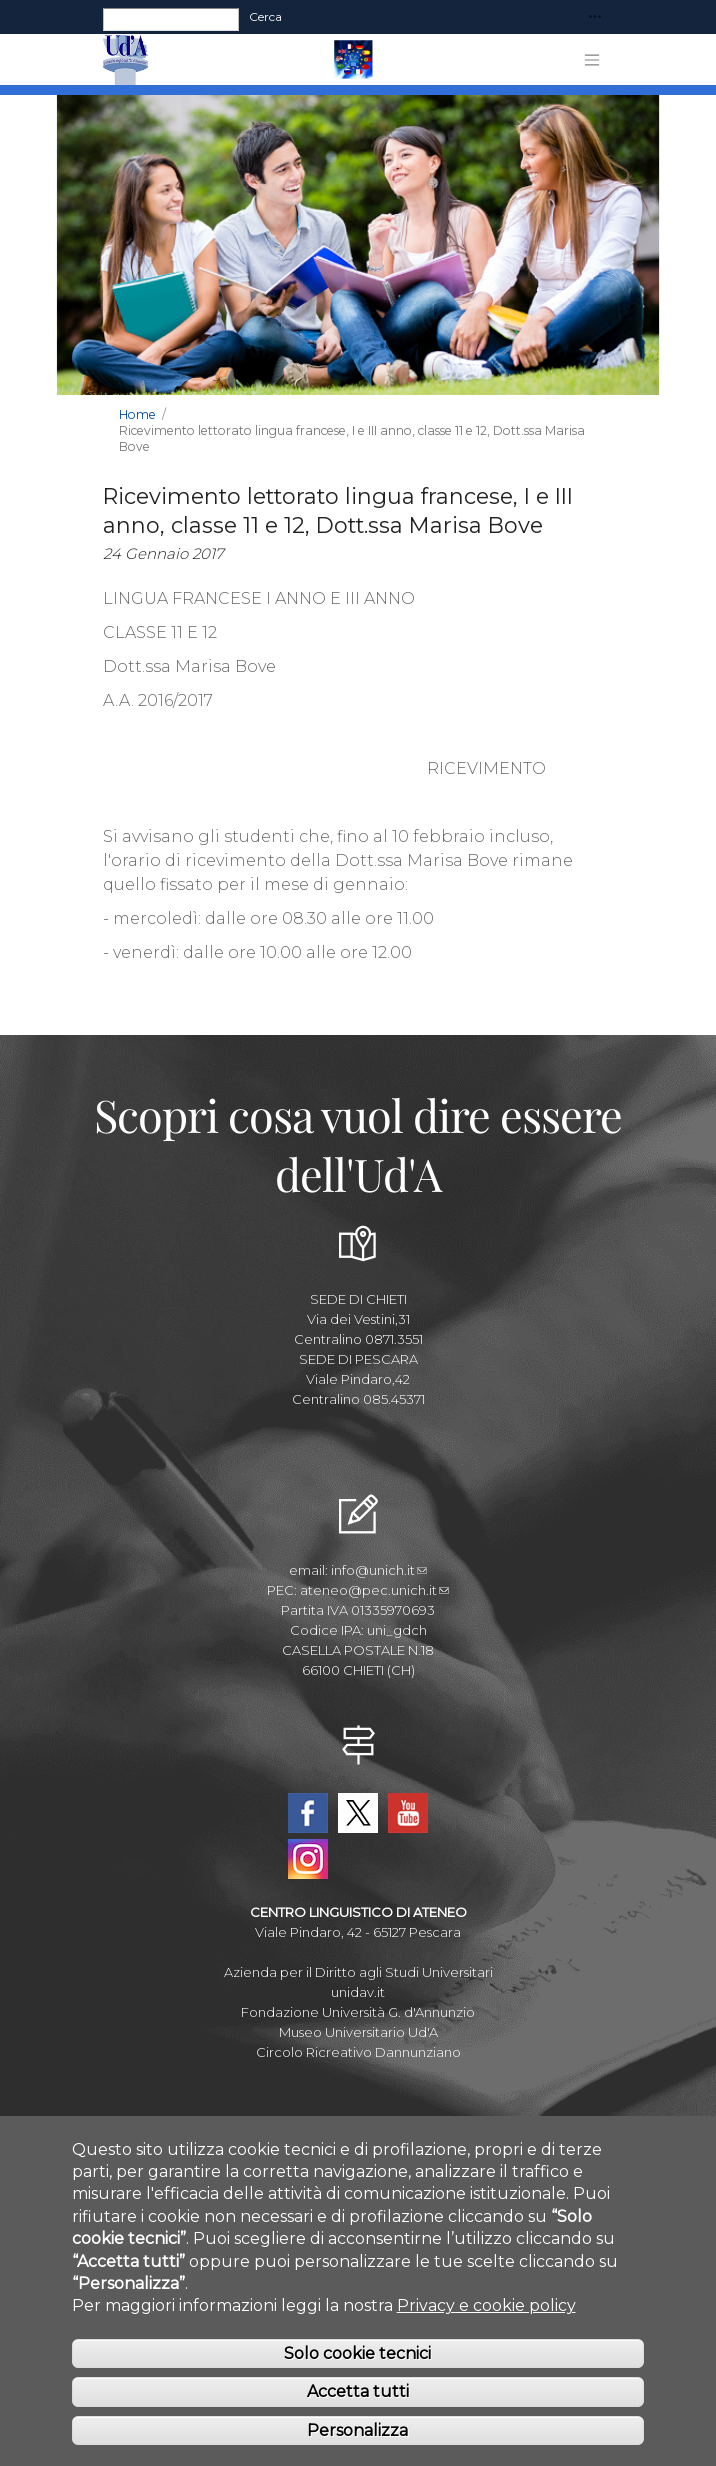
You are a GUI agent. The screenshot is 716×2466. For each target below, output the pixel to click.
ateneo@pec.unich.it (374, 1590)
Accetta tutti (358, 2412)
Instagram (308, 1859)
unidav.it (358, 1992)
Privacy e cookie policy (486, 2326)
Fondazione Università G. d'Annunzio (358, 2012)
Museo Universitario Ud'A (358, 2032)
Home (137, 414)
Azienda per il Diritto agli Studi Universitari (358, 1972)
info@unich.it (379, 1570)
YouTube (408, 1813)
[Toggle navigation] (595, 17)
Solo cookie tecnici (357, 2373)
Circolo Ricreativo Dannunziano (358, 2052)
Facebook (308, 1813)
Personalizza (357, 2450)
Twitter (358, 1813)
